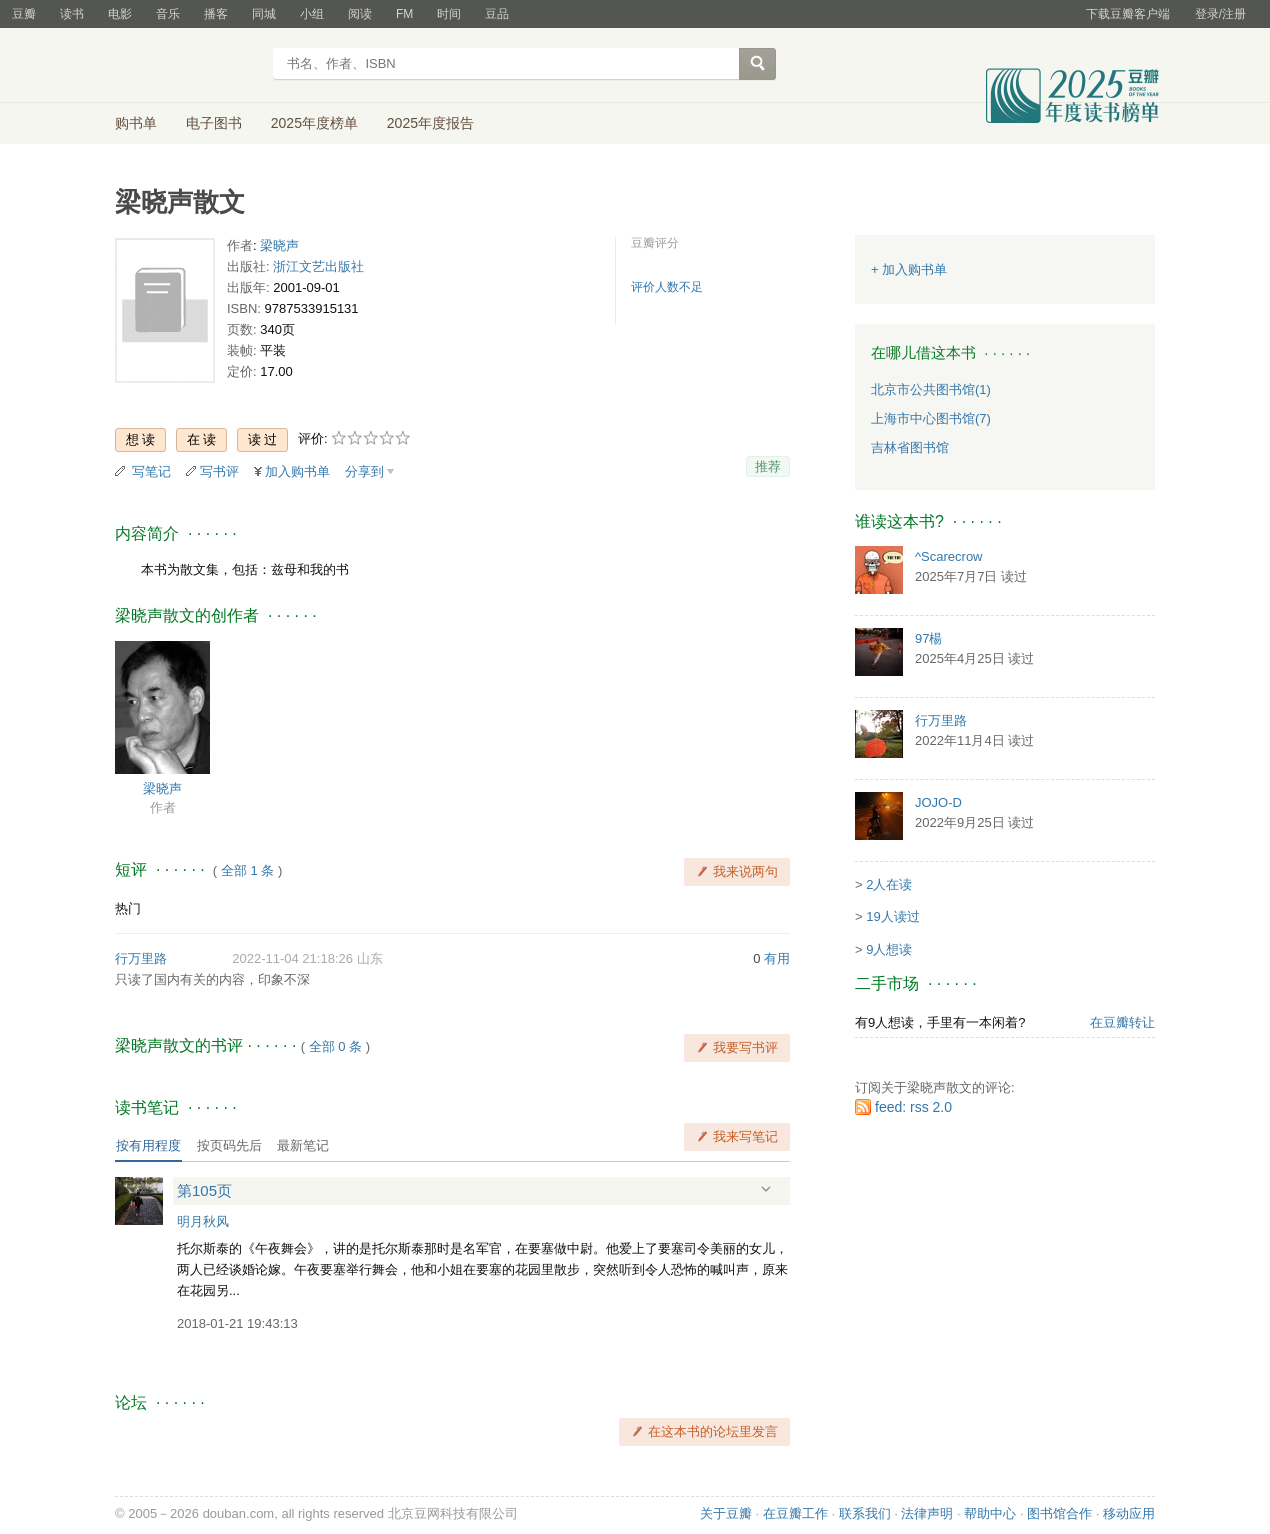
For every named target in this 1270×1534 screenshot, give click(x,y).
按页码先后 (229, 1145)
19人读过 (892, 916)
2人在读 (889, 884)
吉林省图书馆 (910, 447)
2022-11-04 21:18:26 (292, 958)
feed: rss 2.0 (913, 1107)
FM (404, 14)
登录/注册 (1220, 14)
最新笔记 (303, 1145)
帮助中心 (990, 1513)
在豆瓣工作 (795, 1513)
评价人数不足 (667, 287)
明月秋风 (203, 1221)
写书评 (219, 471)
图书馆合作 (1059, 1513)
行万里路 (141, 958)
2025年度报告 (430, 123)
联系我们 (865, 1513)
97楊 (928, 638)
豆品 (497, 14)
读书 (72, 14)
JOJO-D (938, 802)
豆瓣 (24, 14)
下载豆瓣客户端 (1128, 14)
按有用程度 (148, 1145)
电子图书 (214, 123)
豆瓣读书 (187, 66)
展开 (766, 1189)
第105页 (204, 1190)
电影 (120, 14)
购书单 (136, 123)
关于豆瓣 (726, 1513)
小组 (312, 14)
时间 (449, 14)
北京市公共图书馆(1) (931, 389)
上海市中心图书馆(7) (931, 418)
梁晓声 (279, 245)
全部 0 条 (335, 1046)
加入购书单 (297, 471)
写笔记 (151, 471)
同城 (264, 14)
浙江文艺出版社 (318, 266)
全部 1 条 (247, 870)
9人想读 (889, 949)
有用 (777, 958)
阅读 (360, 14)
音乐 (168, 14)
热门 (128, 908)
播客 (216, 14)
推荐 (768, 466)
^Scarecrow (949, 556)
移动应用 (1129, 1513)
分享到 (364, 471)
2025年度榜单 (314, 123)
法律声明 (927, 1513)
